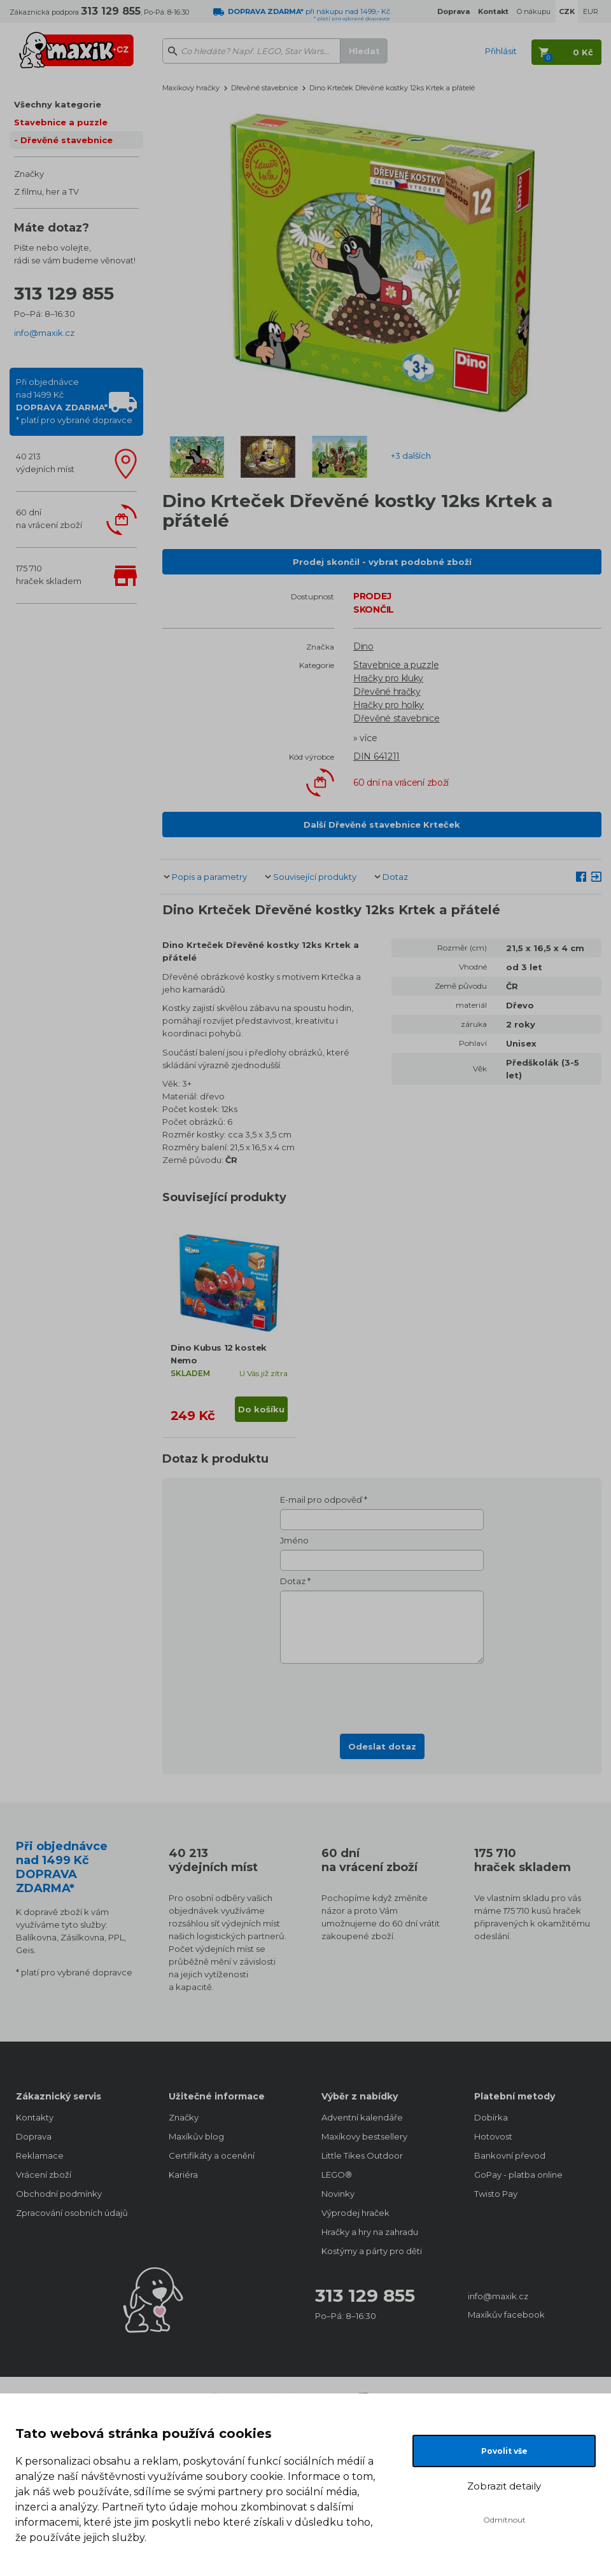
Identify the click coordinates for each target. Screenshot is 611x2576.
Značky (29, 174)
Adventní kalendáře (362, 2117)
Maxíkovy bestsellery (364, 2136)
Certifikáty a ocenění (212, 2155)
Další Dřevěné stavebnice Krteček (382, 824)
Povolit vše (504, 2451)
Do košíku (261, 1409)
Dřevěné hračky (387, 691)
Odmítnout (504, 2519)
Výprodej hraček (355, 2213)
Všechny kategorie (57, 104)
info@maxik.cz (44, 333)
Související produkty (314, 877)
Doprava (34, 2136)
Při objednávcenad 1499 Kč (74, 401)
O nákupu (534, 11)
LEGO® (336, 2174)
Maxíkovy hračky (191, 87)
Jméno (294, 1540)
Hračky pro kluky (388, 678)
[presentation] (382, 1695)
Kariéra (183, 2174)
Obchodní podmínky (59, 2194)
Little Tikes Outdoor (362, 2155)
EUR (590, 11)
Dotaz (395, 877)
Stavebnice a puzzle (61, 122)
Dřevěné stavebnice (66, 140)
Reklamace (40, 2155)
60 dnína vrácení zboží (49, 518)
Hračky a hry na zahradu (369, 2232)
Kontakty (34, 2117)
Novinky (338, 2194)
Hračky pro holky (388, 705)
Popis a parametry (209, 877)
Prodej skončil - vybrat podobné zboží (382, 562)
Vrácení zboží (43, 2174)
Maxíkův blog (196, 2136)
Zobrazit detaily (504, 2486)
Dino (363, 646)
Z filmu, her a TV (46, 191)
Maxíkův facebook (506, 2314)
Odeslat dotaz (382, 1746)
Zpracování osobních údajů (72, 2213)
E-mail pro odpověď (321, 1499)
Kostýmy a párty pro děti (371, 2251)
